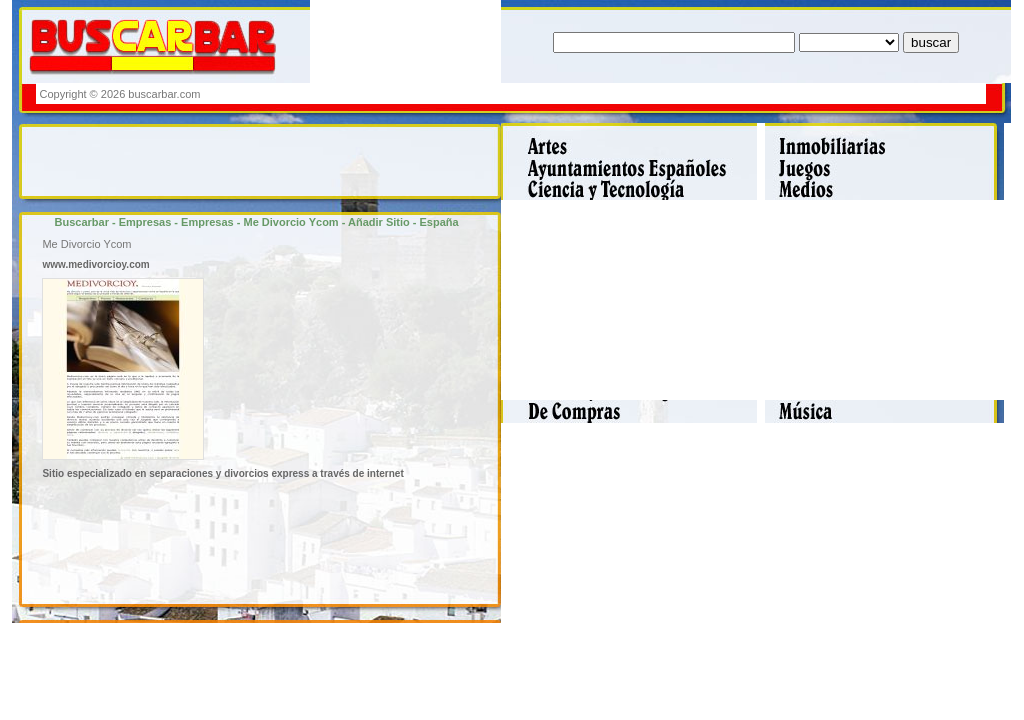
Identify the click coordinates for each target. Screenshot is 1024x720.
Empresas (145, 222)
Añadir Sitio (379, 222)
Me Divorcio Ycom (290, 222)
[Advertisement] (619, 93)
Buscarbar (82, 222)
